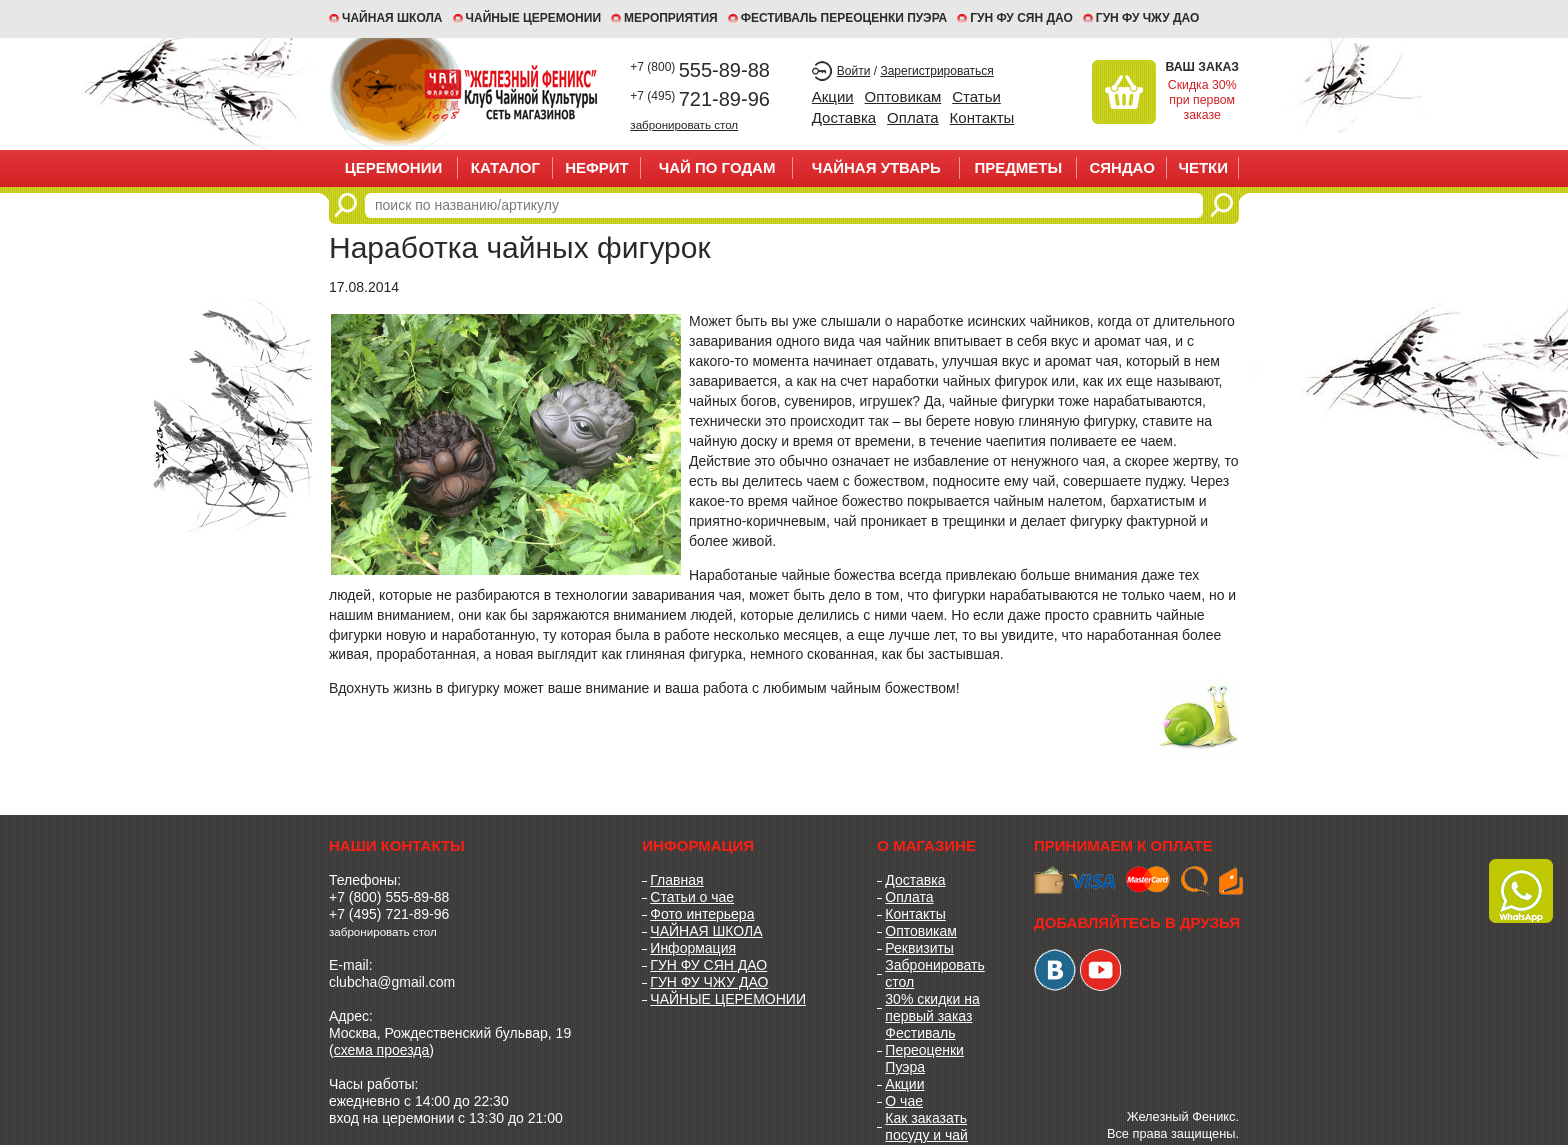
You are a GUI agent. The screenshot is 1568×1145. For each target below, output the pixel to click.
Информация (693, 948)
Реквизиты (919, 948)
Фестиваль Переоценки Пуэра (924, 1050)
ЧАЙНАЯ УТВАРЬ (876, 167)
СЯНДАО (1121, 167)
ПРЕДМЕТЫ (1018, 167)
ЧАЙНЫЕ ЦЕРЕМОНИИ (534, 18)
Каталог (505, 167)
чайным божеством (893, 688)
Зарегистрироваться (936, 71)
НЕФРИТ (597, 167)
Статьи (976, 96)
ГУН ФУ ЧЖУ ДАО (1148, 18)
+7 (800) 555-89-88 (389, 897)
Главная (676, 880)
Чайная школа (392, 18)
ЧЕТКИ (1203, 167)
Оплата (913, 117)
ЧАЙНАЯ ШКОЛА (706, 931)
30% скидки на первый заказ (932, 1007)
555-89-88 (700, 70)
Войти (854, 71)
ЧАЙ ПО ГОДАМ (717, 167)
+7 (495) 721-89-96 (389, 914)
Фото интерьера (702, 914)
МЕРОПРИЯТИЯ (671, 18)
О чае (904, 1101)
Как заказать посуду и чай (926, 1126)
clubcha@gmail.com (392, 982)
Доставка (844, 117)
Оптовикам (903, 96)
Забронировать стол (934, 973)
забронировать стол (684, 124)
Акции (833, 96)
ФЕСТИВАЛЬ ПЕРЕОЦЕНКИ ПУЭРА (844, 18)
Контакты (982, 117)
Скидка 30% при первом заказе (1202, 100)
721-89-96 (700, 99)
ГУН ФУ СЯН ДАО (1021, 18)
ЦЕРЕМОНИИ (394, 167)
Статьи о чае (692, 897)
